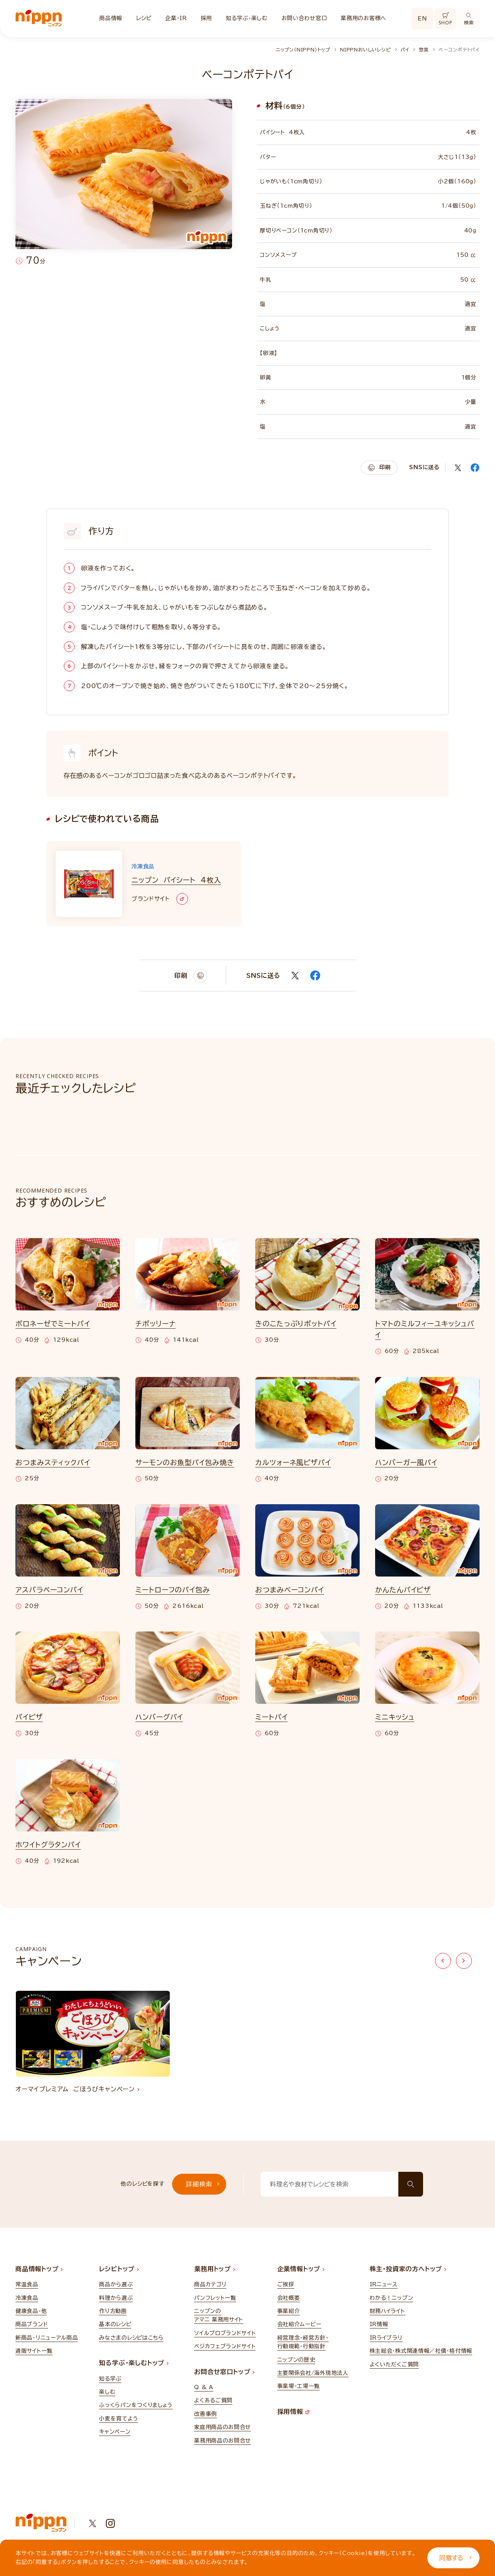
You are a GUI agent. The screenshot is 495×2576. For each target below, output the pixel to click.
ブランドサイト (159, 899)
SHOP (445, 19)
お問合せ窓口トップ (224, 2372)
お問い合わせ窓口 (304, 18)
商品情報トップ (39, 2269)
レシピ (143, 18)
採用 (206, 18)
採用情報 (293, 2412)
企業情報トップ (300, 2269)
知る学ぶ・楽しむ (247, 18)
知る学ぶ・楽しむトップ (134, 2363)
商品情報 (110, 18)
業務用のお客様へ (363, 18)
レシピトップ (119, 2269)
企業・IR (176, 18)
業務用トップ (214, 2269)
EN (422, 18)
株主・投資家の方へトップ (408, 2269)
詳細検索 (202, 2184)
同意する (455, 2558)
